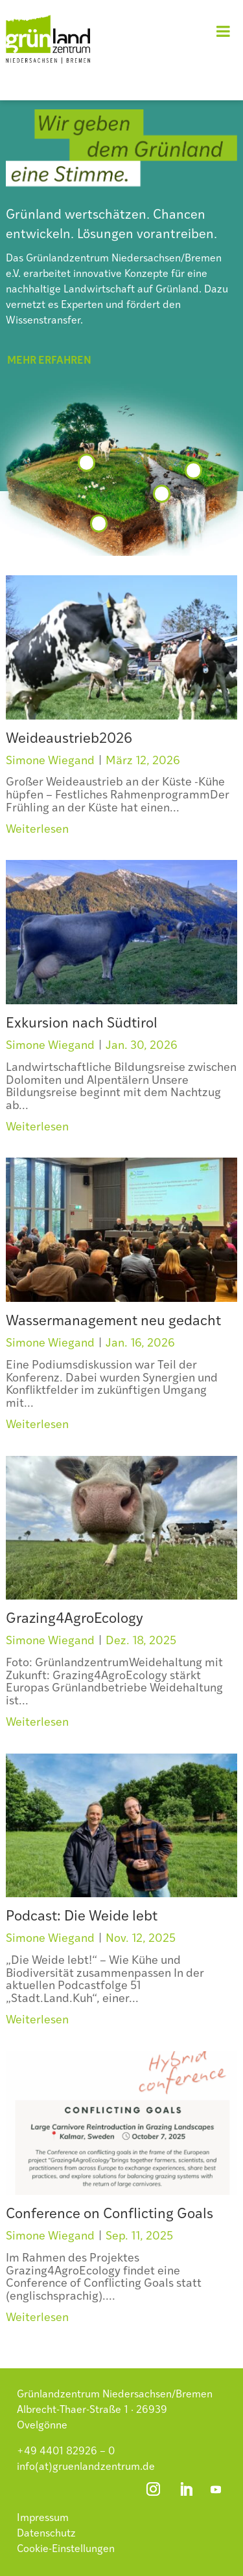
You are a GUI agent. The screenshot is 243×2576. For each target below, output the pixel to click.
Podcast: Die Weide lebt (81, 1917)
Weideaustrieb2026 (69, 739)
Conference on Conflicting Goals (109, 2214)
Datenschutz (46, 2534)
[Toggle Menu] (223, 31)
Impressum (43, 2518)
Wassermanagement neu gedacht (113, 1321)
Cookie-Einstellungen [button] (66, 2549)
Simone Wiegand (50, 761)
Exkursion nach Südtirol (81, 1024)
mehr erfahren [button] (49, 361)
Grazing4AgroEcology (74, 1619)
